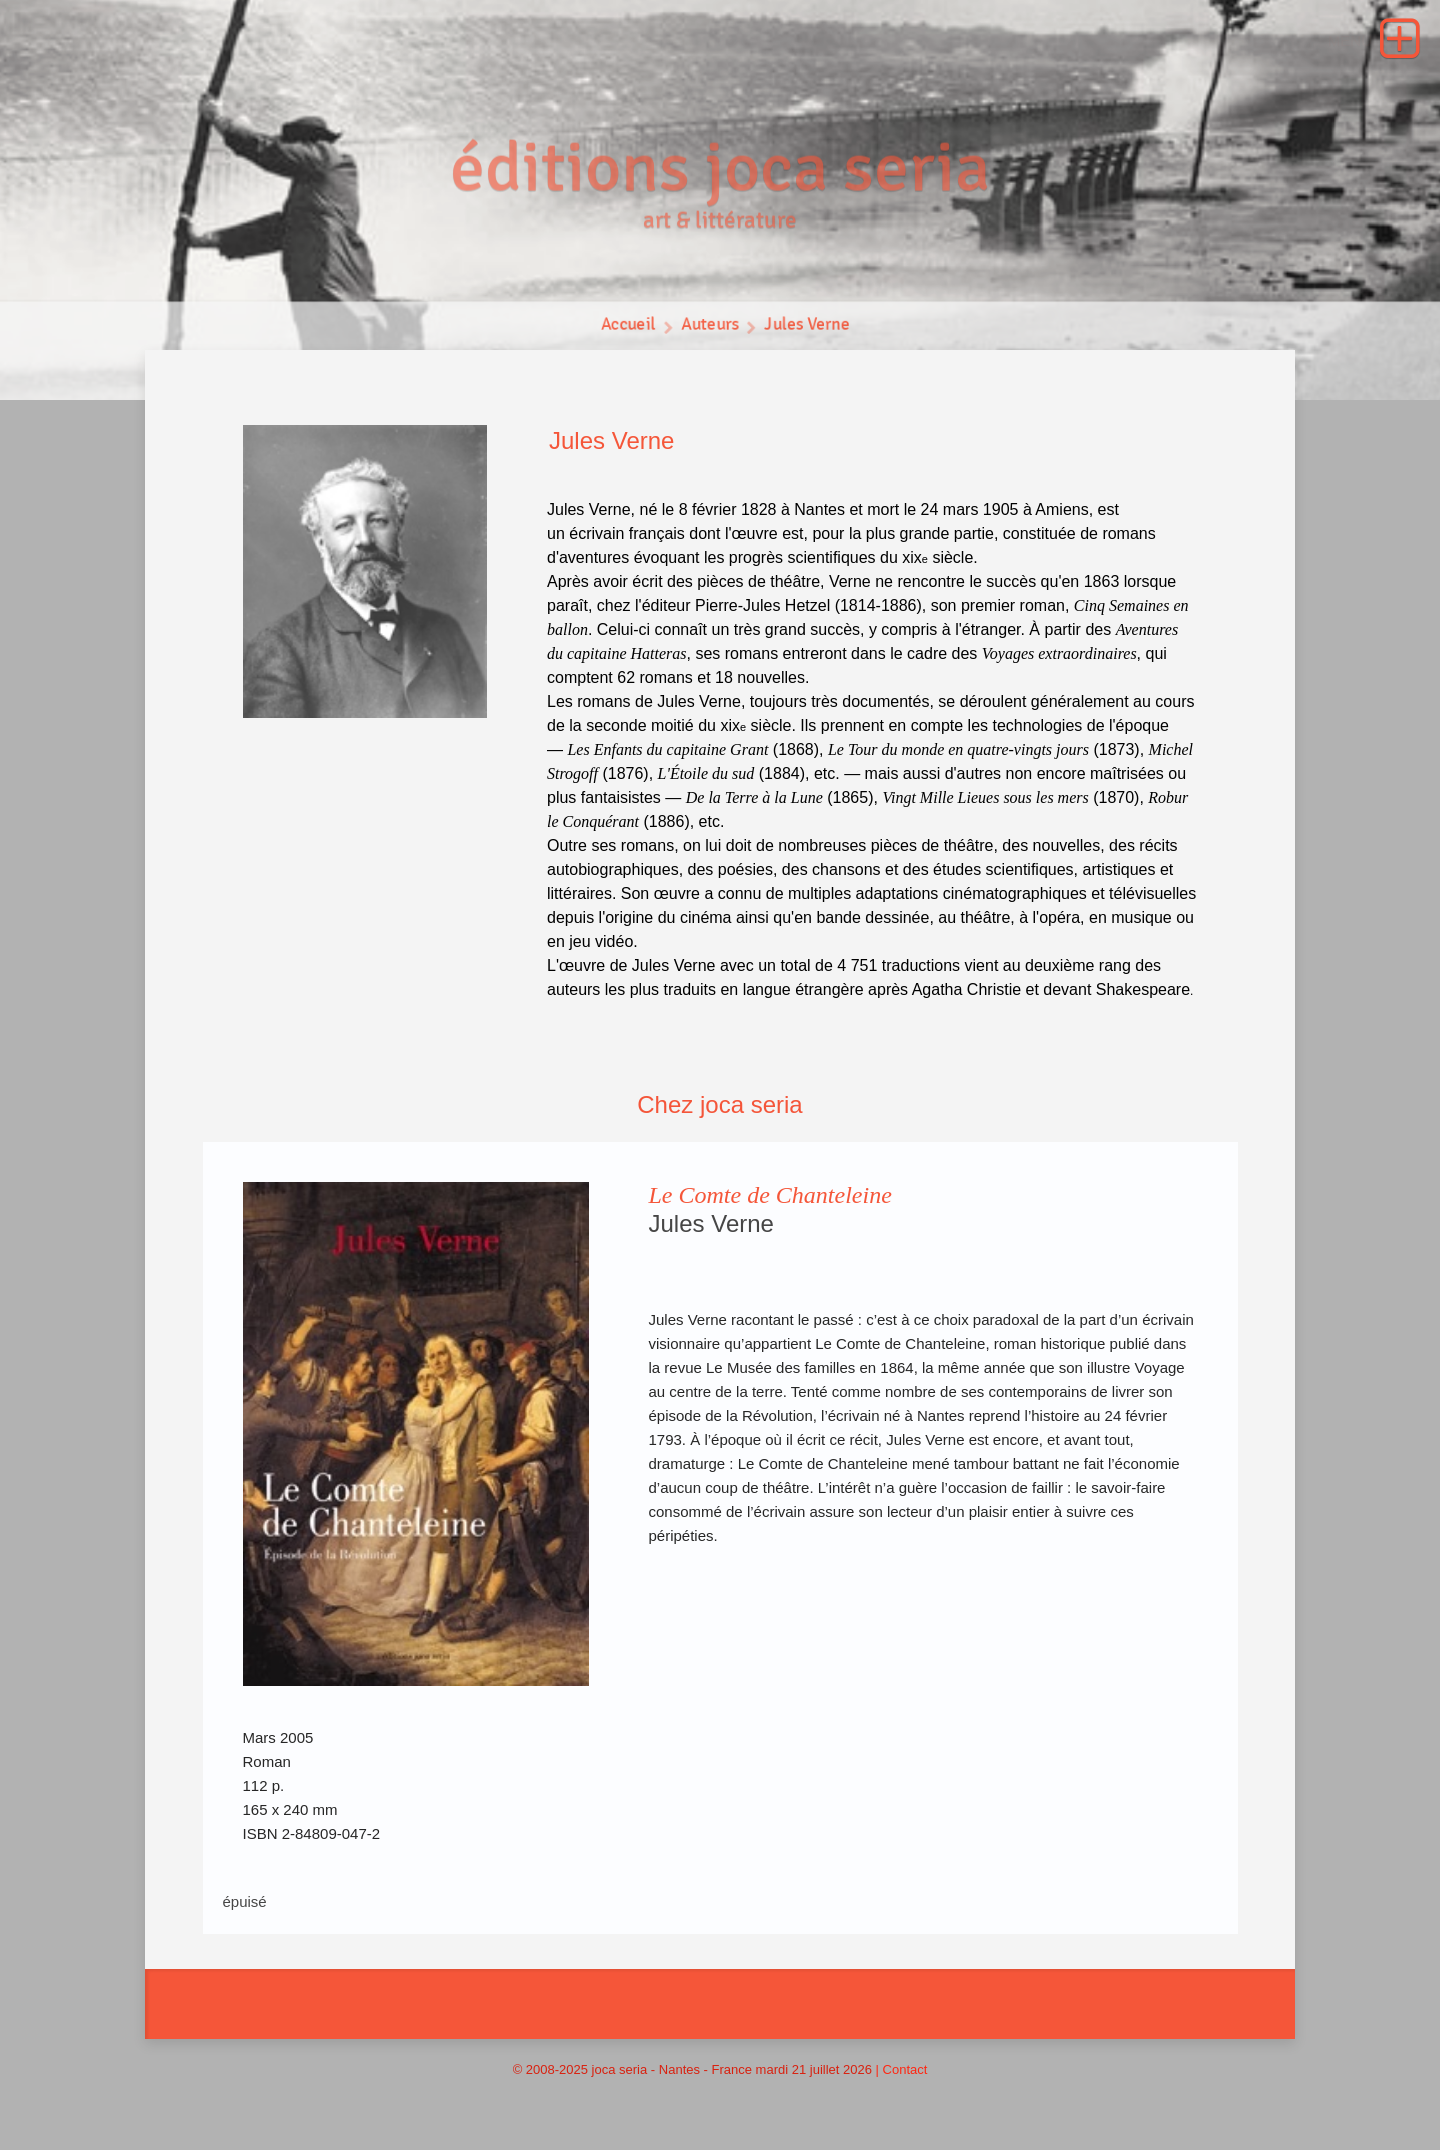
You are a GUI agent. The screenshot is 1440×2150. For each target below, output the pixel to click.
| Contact (902, 2069)
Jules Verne (810, 329)
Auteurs (709, 329)
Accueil (625, 329)
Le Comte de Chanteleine (770, 1195)
